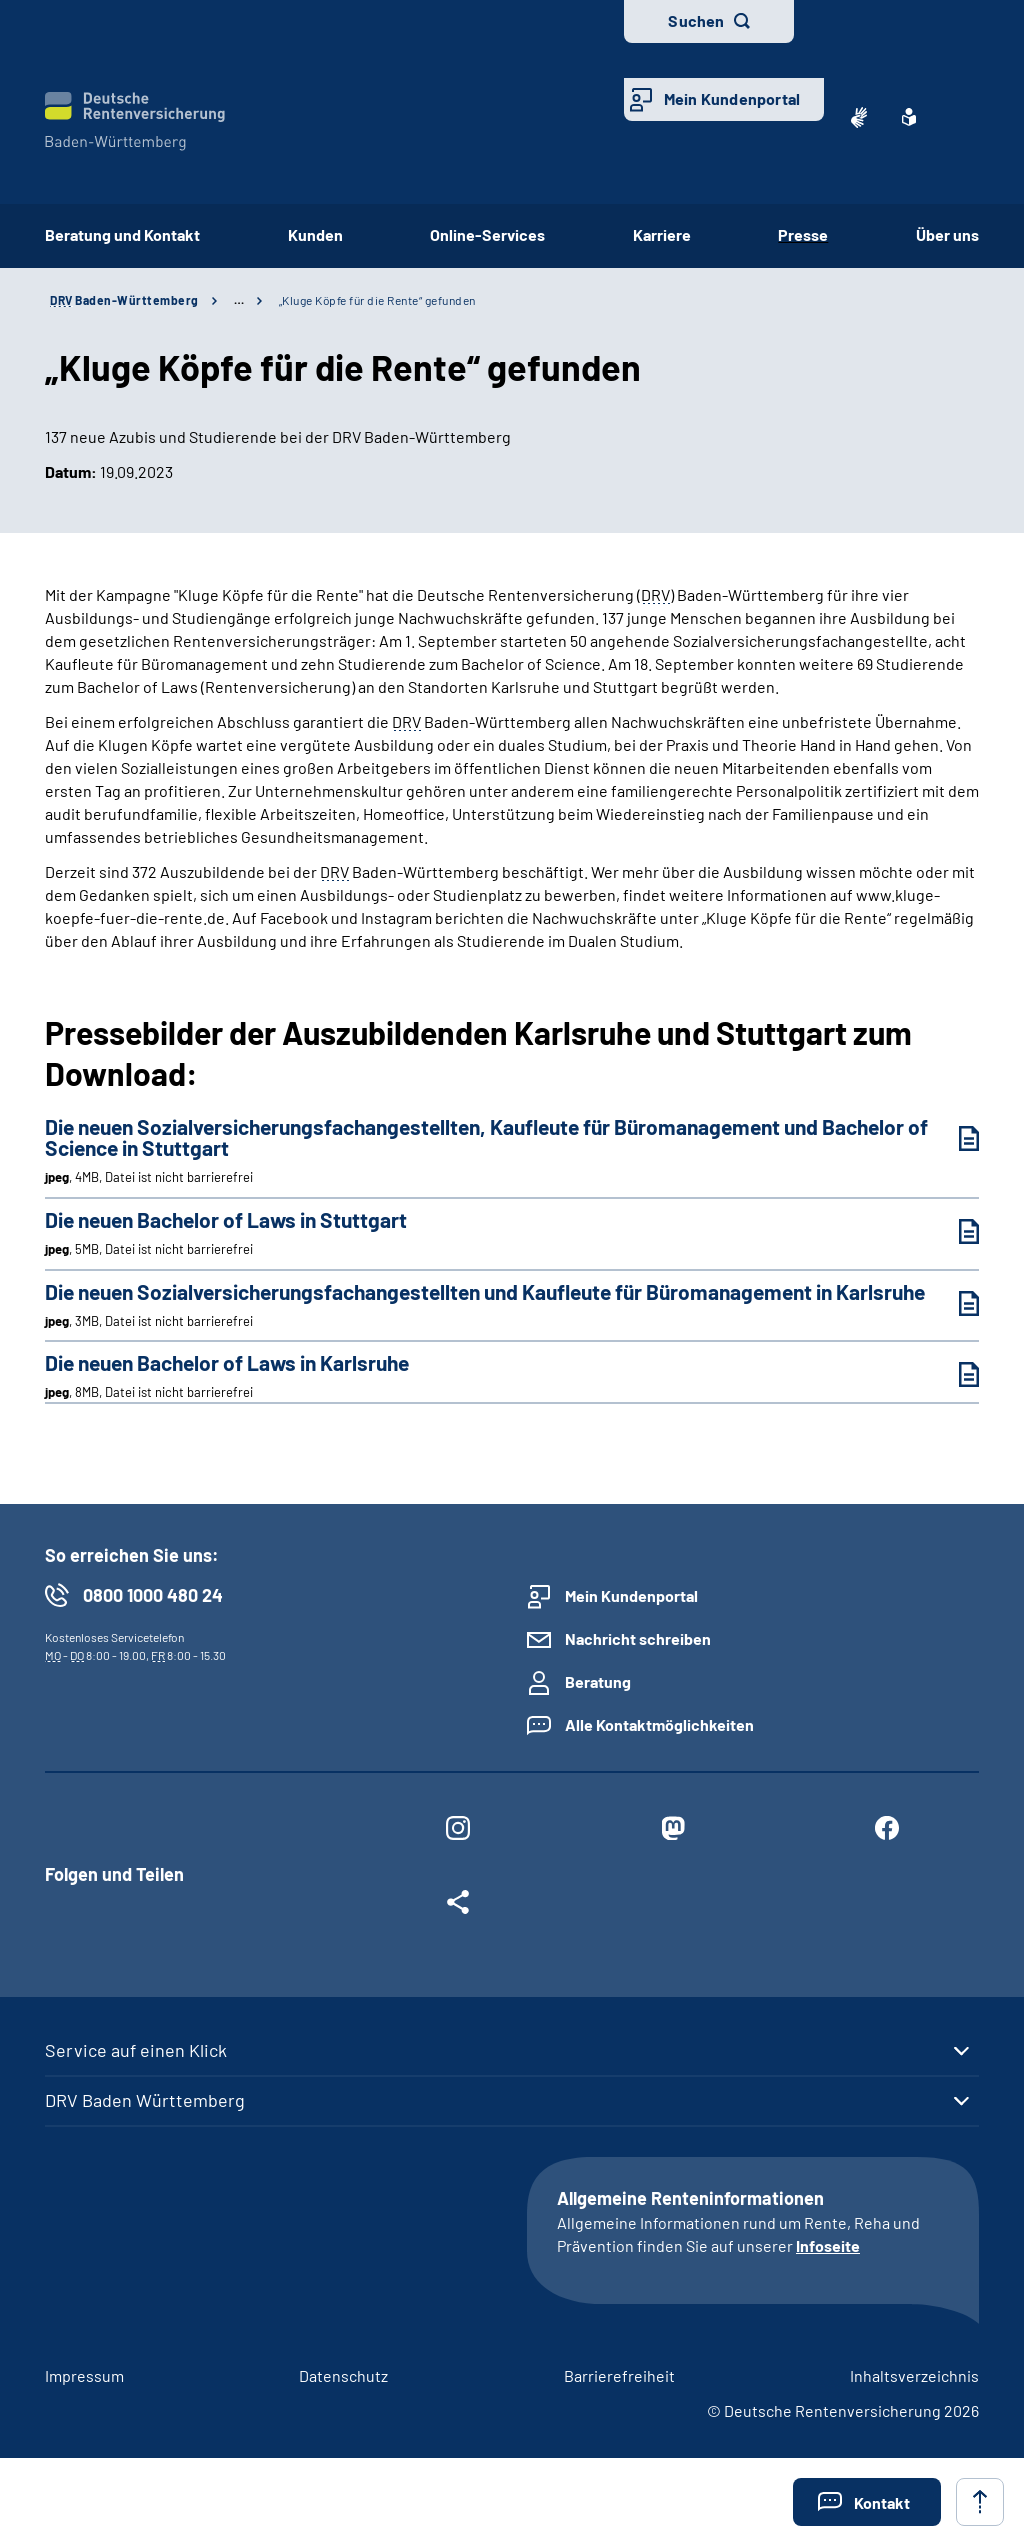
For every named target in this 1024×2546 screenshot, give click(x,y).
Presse (803, 234)
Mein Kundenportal (732, 98)
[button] (867, 2502)
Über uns (947, 234)
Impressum (84, 2375)
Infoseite (828, 2245)
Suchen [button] (696, 20)
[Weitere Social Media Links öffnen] (458, 1906)
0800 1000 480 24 (153, 1595)
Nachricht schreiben (638, 1638)
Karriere (662, 234)
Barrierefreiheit (619, 2375)
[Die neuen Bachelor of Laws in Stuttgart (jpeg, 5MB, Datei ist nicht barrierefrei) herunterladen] (954, 1231)
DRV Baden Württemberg (145, 2100)
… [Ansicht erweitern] (239, 300)
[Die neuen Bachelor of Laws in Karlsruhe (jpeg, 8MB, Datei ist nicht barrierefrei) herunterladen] (954, 1374)
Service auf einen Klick (136, 2050)
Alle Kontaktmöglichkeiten (659, 1724)
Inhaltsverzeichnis (914, 2375)
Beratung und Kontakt (122, 234)
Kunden (315, 234)
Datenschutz (343, 2375)
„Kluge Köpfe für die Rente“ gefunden (377, 300)
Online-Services (487, 234)
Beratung (598, 1681)
